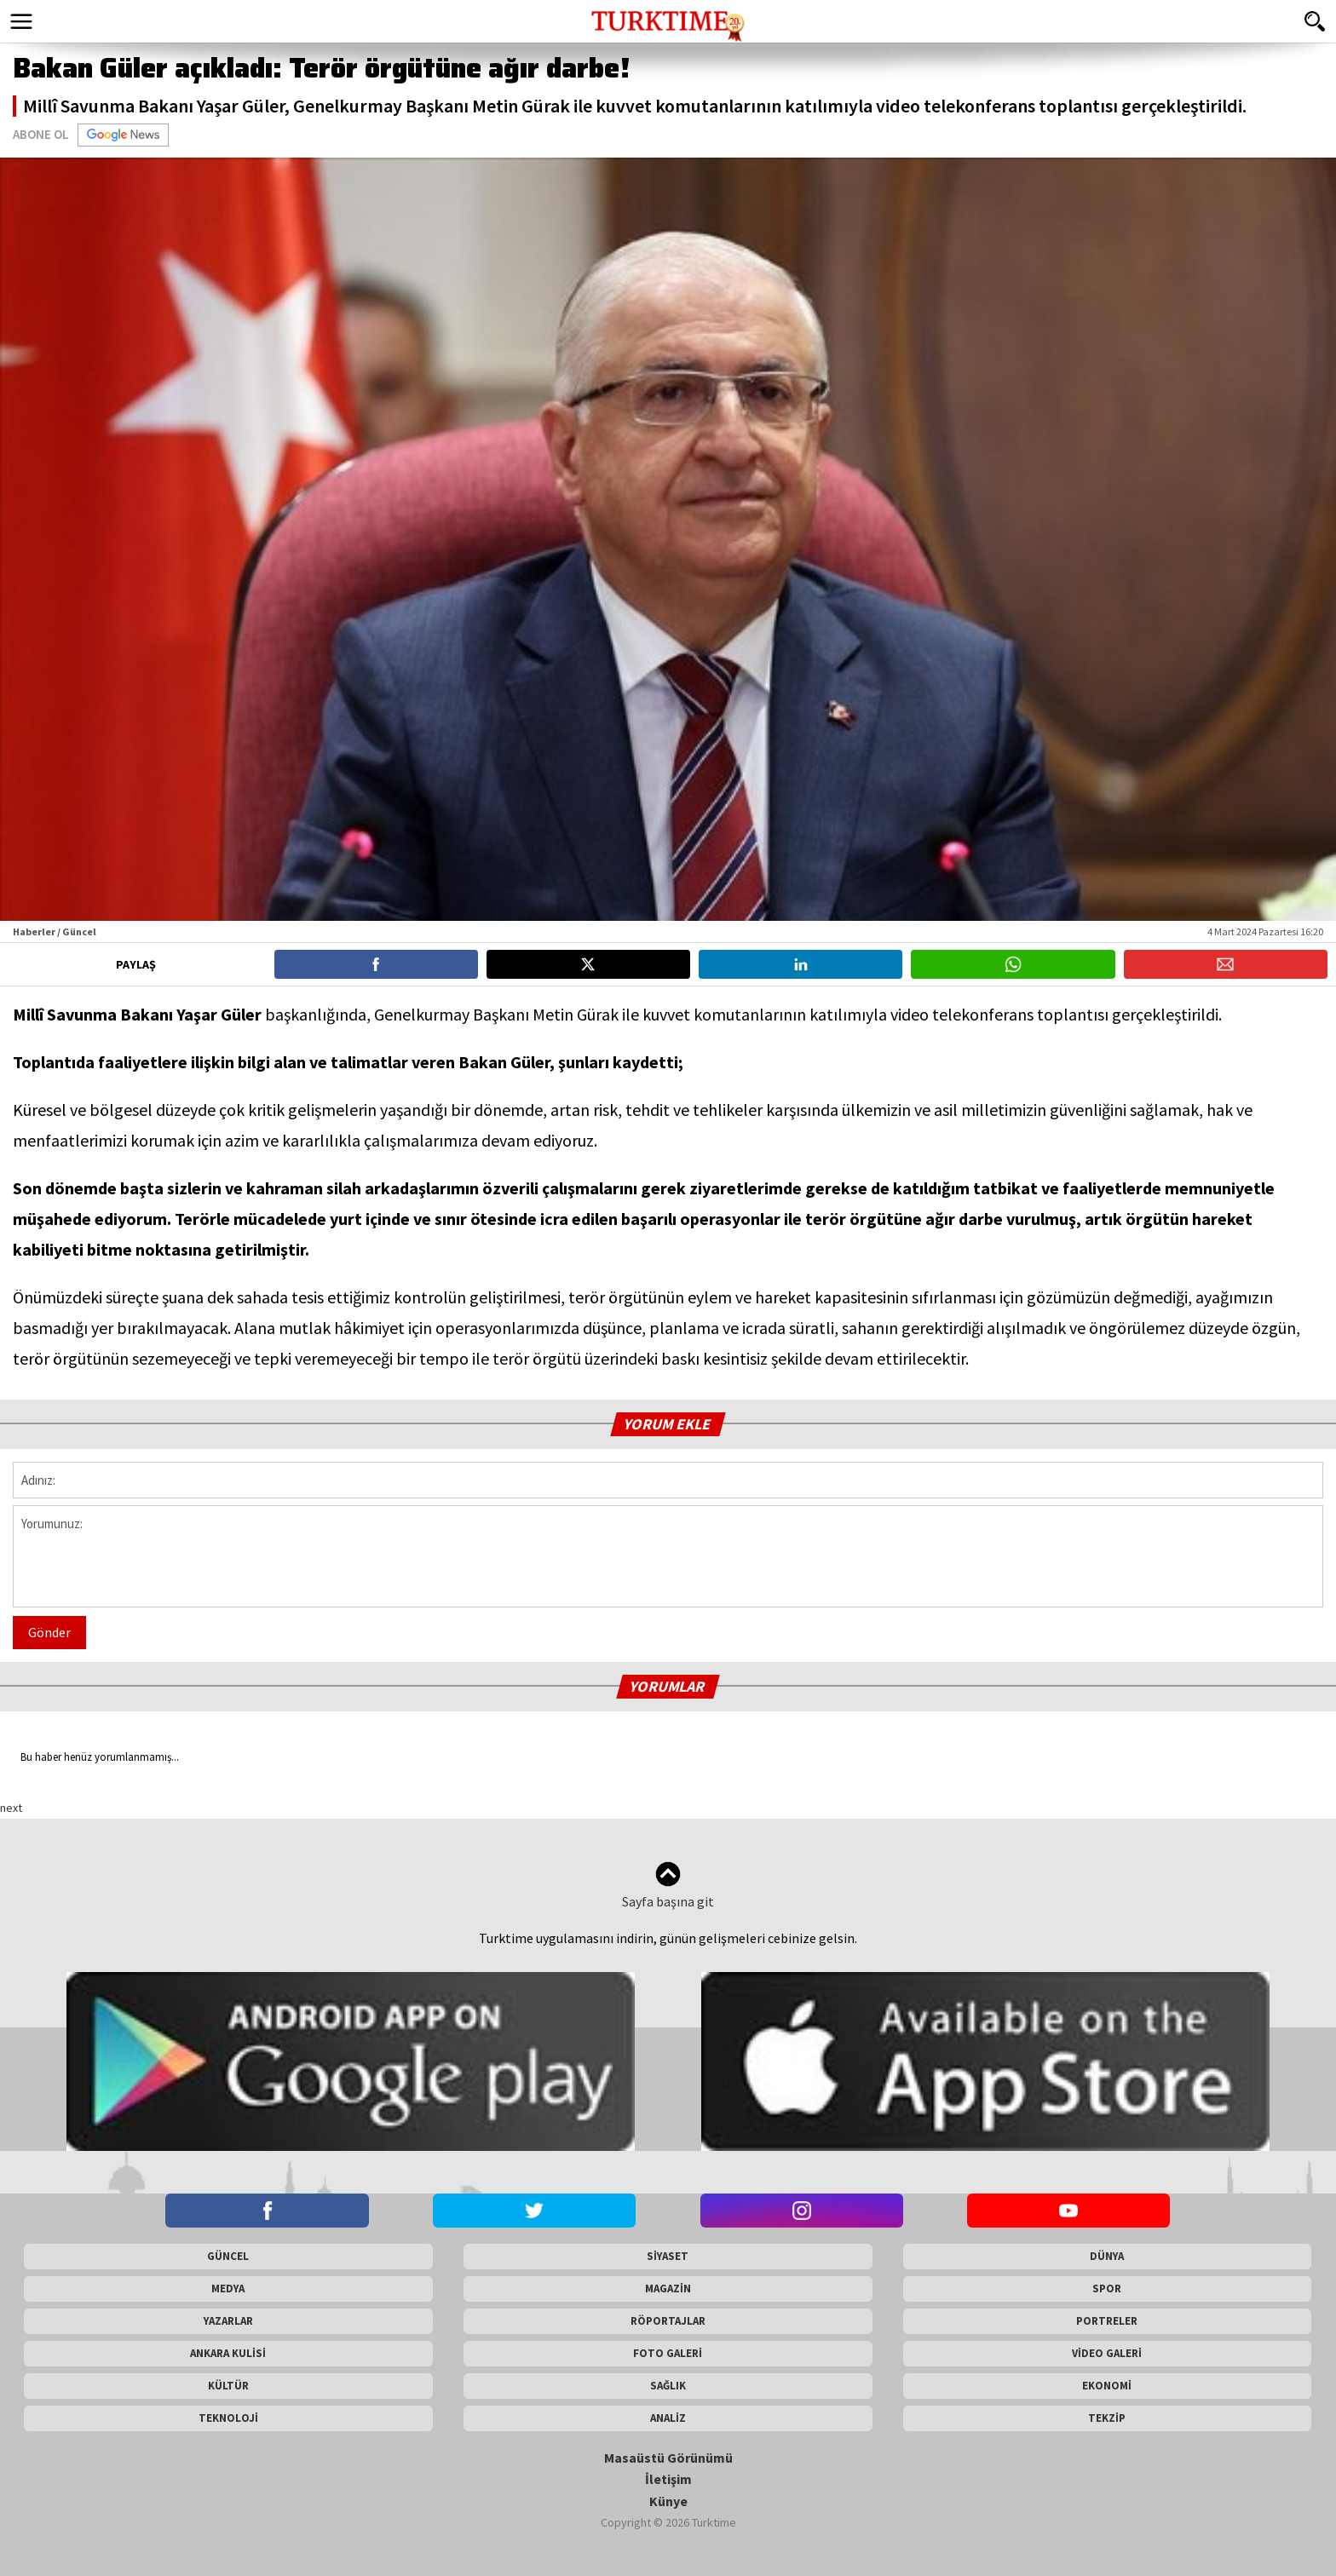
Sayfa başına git (668, 1885)
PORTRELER (1106, 2321)
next (11, 1807)
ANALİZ (668, 2418)
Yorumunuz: (668, 1556)
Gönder (49, 1632)
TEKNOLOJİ (228, 2418)
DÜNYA (1107, 2256)
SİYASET (667, 2256)
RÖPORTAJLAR (668, 2321)
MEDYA (228, 2288)
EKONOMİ (1107, 2385)
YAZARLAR (228, 2321)
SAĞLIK (668, 2385)
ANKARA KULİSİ (228, 2353)
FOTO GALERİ (667, 2353)
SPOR (1106, 2288)
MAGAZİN (668, 2288)
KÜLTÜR (228, 2385)
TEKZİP (1107, 2418)
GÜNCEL (228, 2256)
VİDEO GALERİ (1107, 2353)
